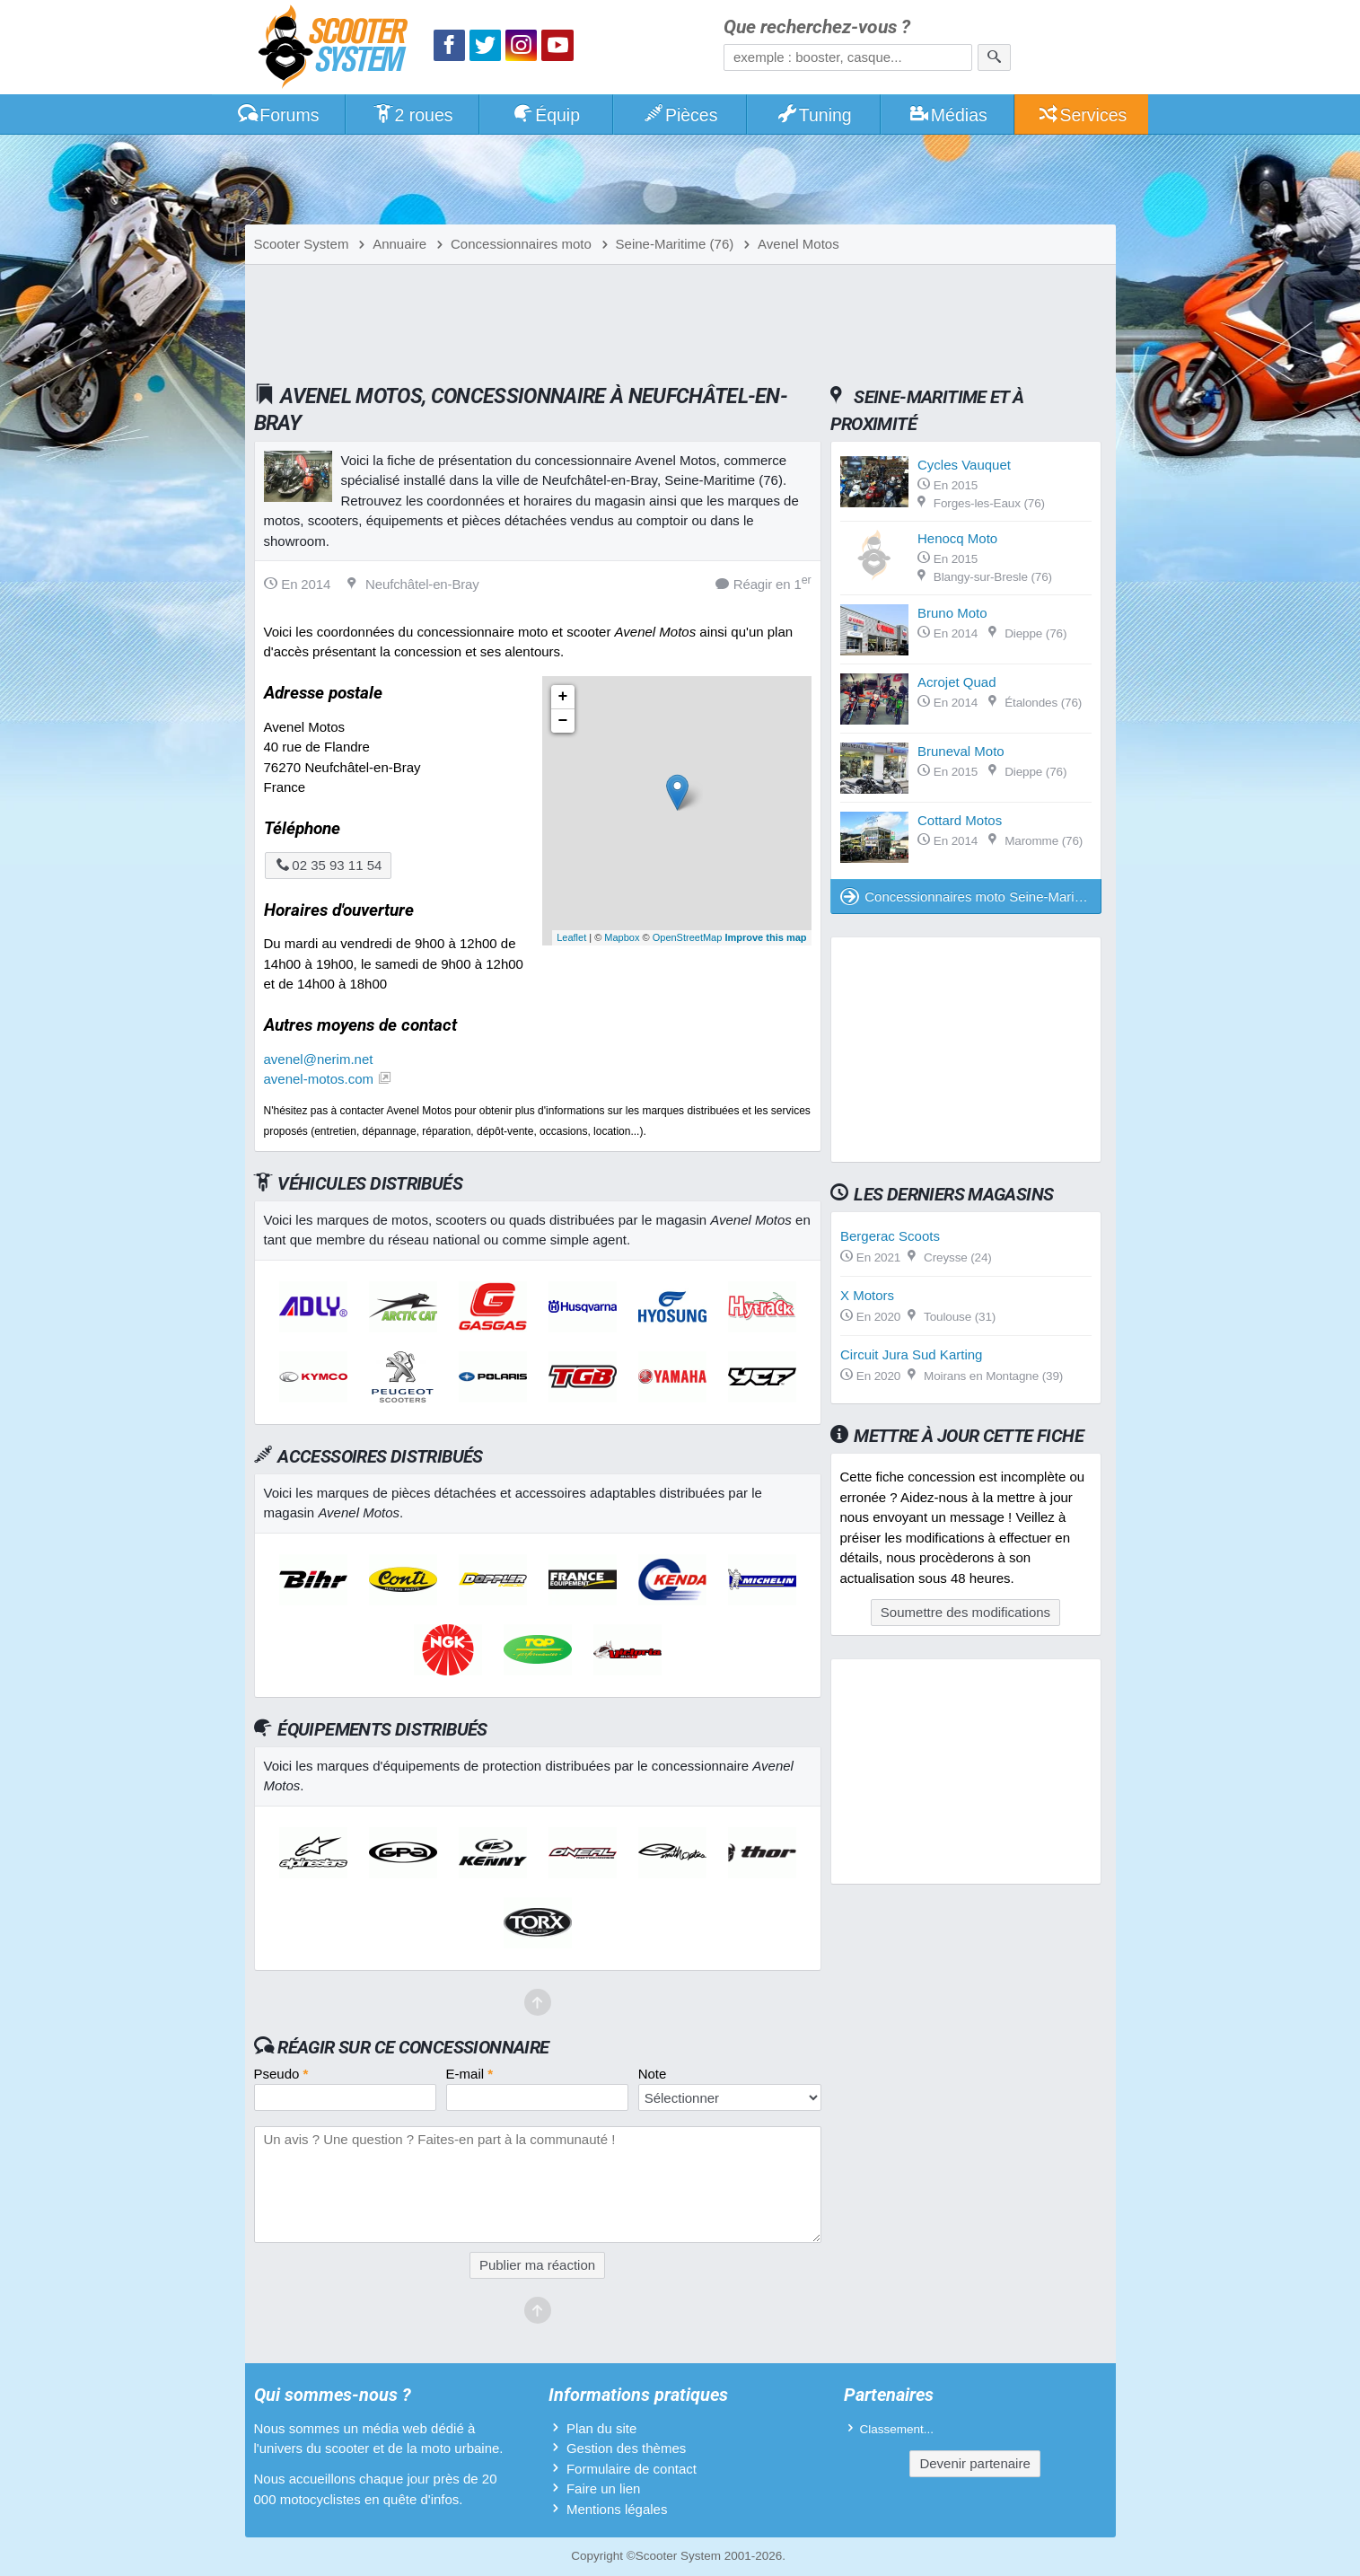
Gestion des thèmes (626, 2448)
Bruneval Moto (961, 751)
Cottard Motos (959, 820)
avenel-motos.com (319, 1078)
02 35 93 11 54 (328, 865)
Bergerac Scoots (890, 1236)
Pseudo (281, 2073)
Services (1082, 115)
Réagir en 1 (763, 583)
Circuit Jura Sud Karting (911, 1354)
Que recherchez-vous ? (817, 27)
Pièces (679, 115)
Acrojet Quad (956, 682)
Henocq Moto (957, 538)
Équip (546, 115)
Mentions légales (617, 2509)
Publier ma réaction (537, 2265)
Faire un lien (603, 2488)
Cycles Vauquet (964, 464)
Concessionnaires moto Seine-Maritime (970, 896)
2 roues (412, 115)
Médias (947, 115)
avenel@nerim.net (318, 1059)
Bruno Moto (952, 612)
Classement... (897, 2429)
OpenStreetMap (688, 937)
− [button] (563, 721)
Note (652, 2073)
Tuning (814, 115)
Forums (278, 115)
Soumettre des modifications (965, 1612)
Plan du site (601, 2428)
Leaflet (571, 937)
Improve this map (765, 937)
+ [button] (563, 697)
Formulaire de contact (631, 2468)
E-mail (470, 2073)
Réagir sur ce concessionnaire (412, 2047)
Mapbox (621, 937)
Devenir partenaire (974, 2463)
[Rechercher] (994, 57)
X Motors (867, 1295)
